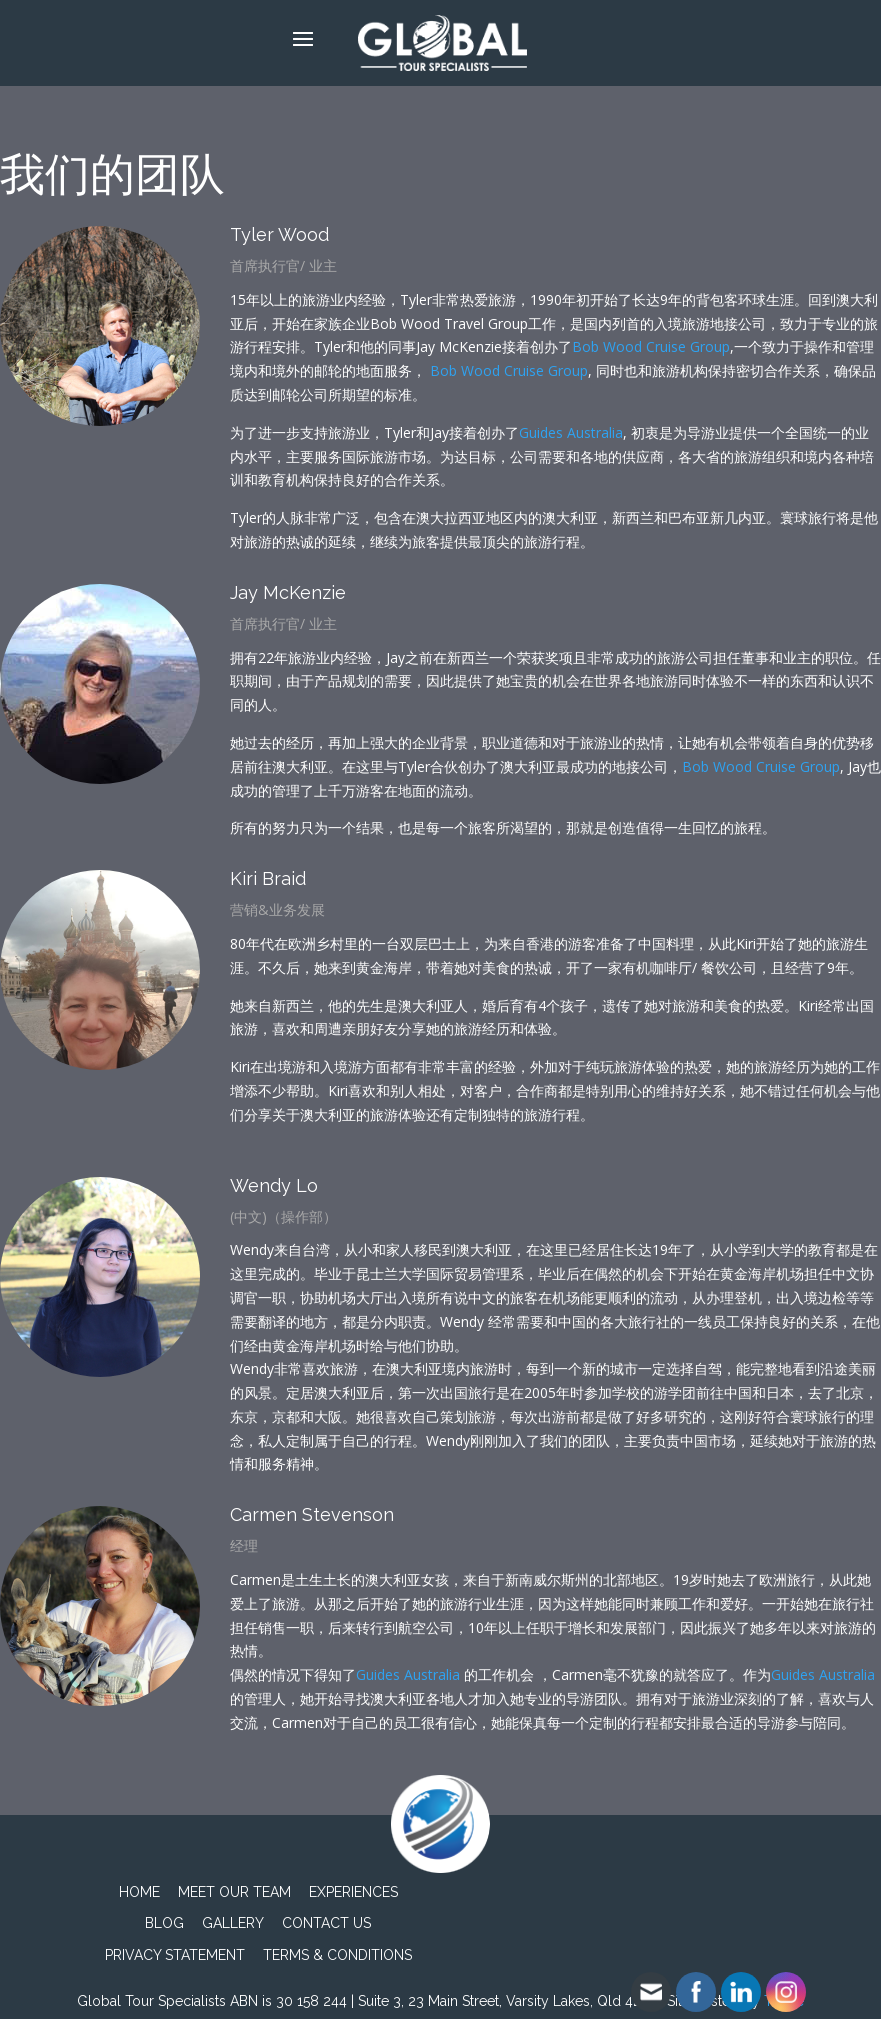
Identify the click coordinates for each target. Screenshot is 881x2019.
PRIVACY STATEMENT (175, 1955)
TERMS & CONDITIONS (337, 1955)
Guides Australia (571, 432)
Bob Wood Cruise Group (651, 346)
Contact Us (326, 1923)
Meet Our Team (234, 1892)
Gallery (233, 1923)
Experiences (353, 1892)
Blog (164, 1923)
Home (139, 1892)
